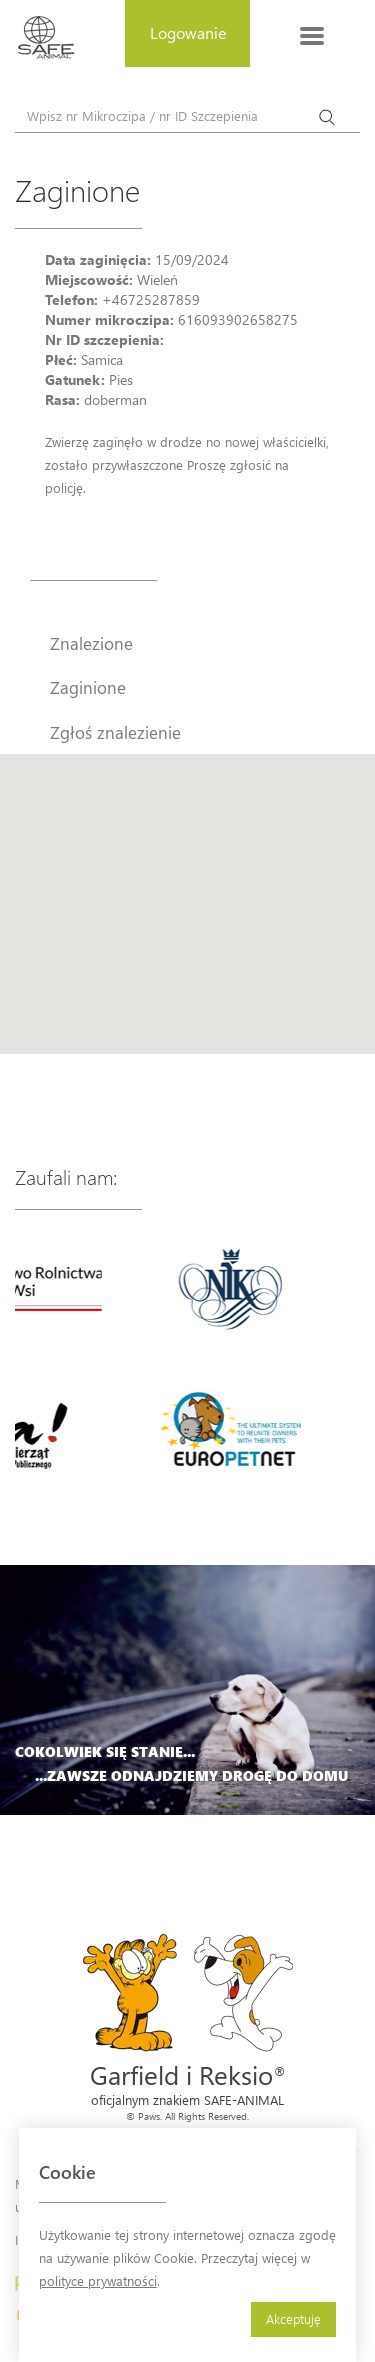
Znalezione (91, 643)
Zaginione (88, 687)
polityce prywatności (98, 2280)
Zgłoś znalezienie (115, 732)
